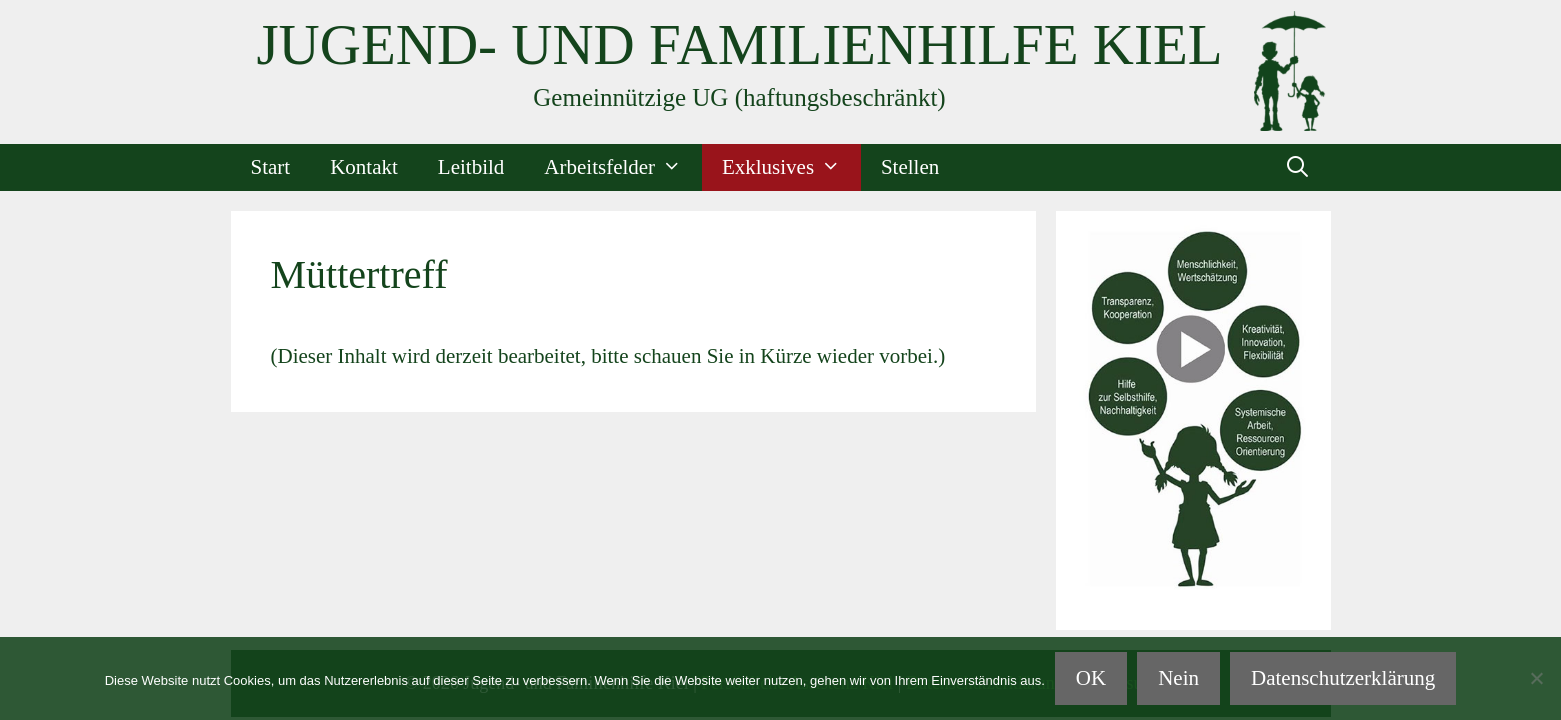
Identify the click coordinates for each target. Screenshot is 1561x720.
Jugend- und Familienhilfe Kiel (739, 44)
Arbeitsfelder (623, 167)
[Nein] (1536, 678)
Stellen (910, 167)
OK (1091, 678)
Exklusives (791, 167)
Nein (1178, 678)
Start (271, 167)
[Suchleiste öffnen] (1297, 167)
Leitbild (471, 167)
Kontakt (364, 167)
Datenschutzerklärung (1343, 678)
